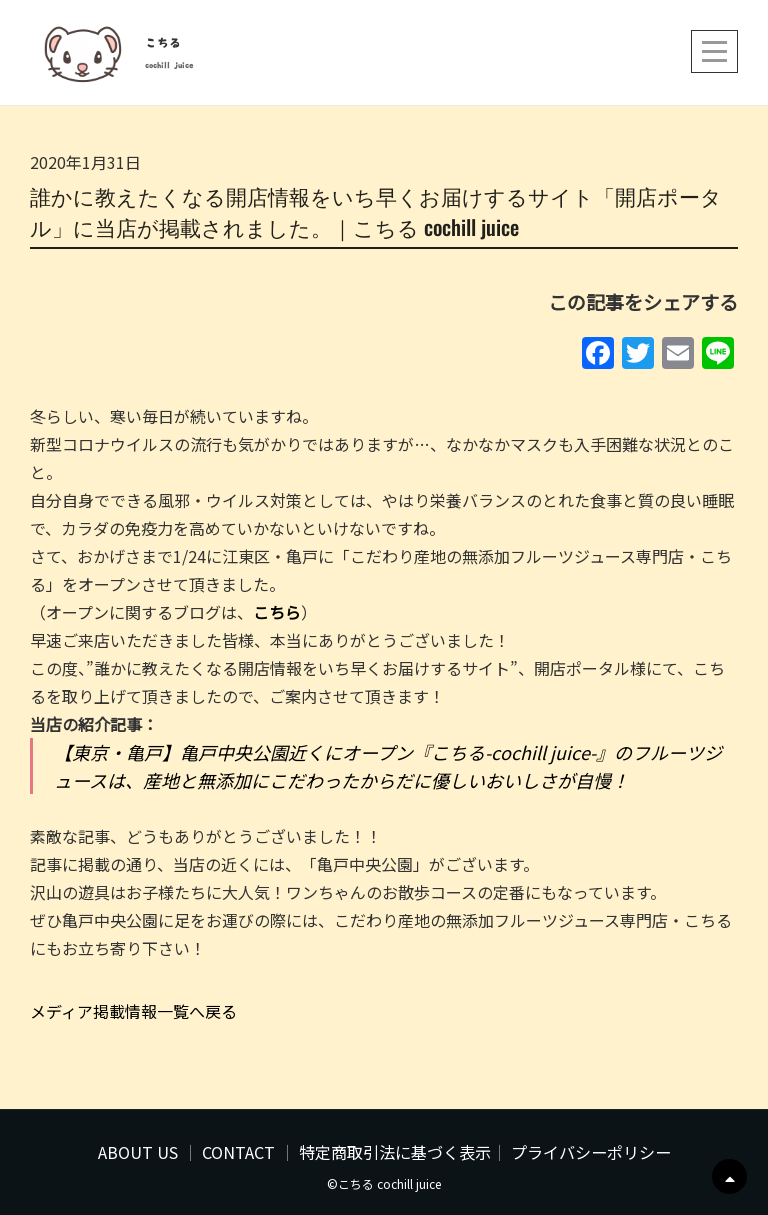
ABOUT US (138, 1152)
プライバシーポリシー (591, 1152)
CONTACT (238, 1152)
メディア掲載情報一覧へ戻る (133, 1011)
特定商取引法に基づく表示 (395, 1152)
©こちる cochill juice (384, 1183)
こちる (163, 43)
